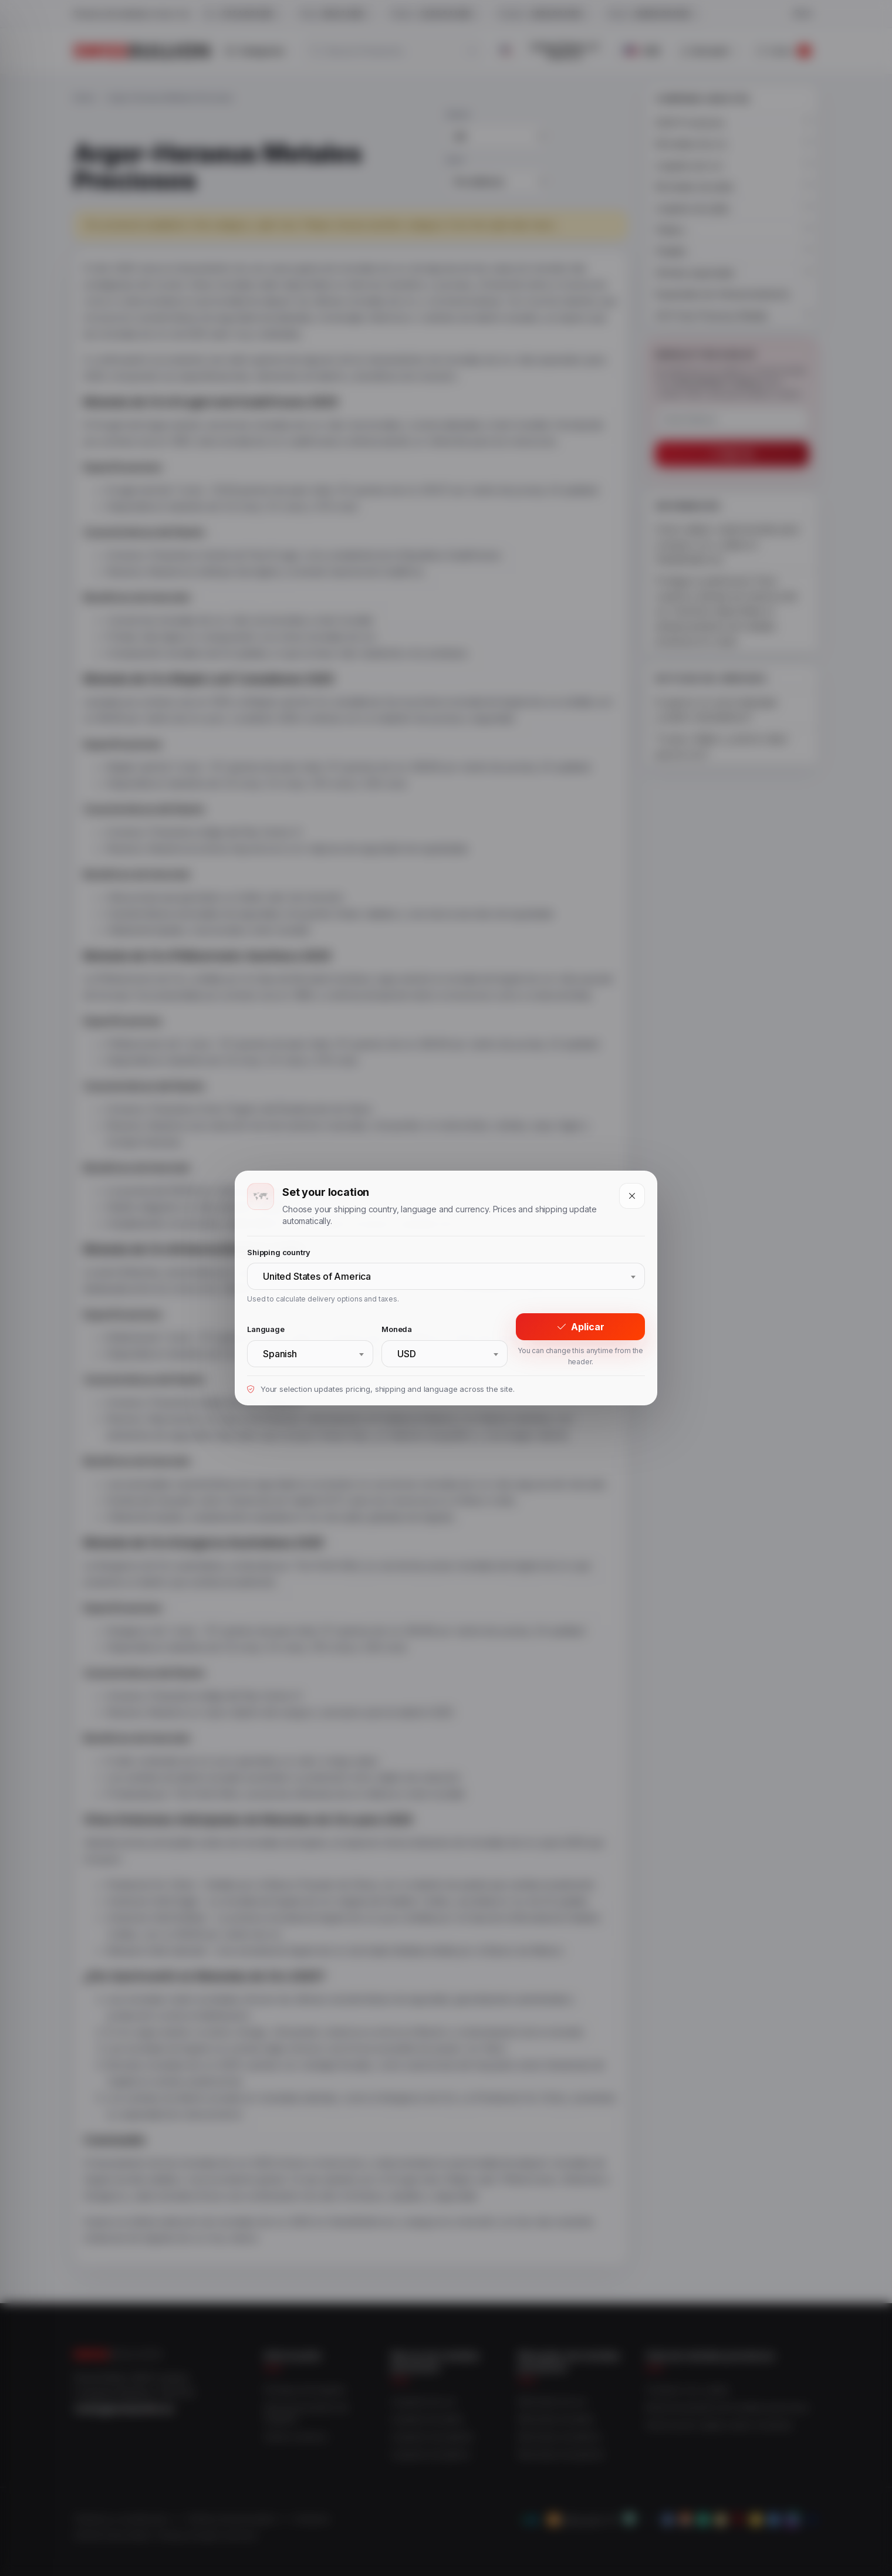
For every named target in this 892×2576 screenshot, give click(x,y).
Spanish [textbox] (280, 1354)
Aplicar (580, 1327)
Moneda (396, 1329)
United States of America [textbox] (317, 1276)
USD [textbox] (406, 1354)
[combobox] (446, 1276)
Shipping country (278, 1252)
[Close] (632, 1196)
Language (266, 1329)
